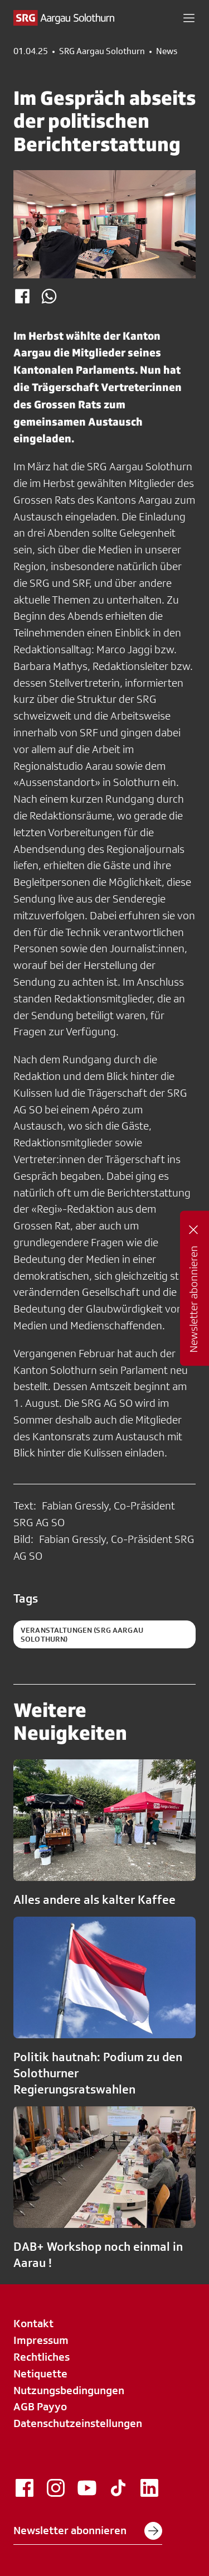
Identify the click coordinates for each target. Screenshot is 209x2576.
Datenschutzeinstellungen (77, 2423)
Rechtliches (41, 2357)
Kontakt (33, 2323)
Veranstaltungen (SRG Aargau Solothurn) (82, 1634)
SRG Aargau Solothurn (102, 51)
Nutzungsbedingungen (68, 2390)
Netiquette (40, 2373)
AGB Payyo (40, 2406)
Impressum (41, 2340)
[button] (189, 18)
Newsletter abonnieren (87, 2531)
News (166, 51)
